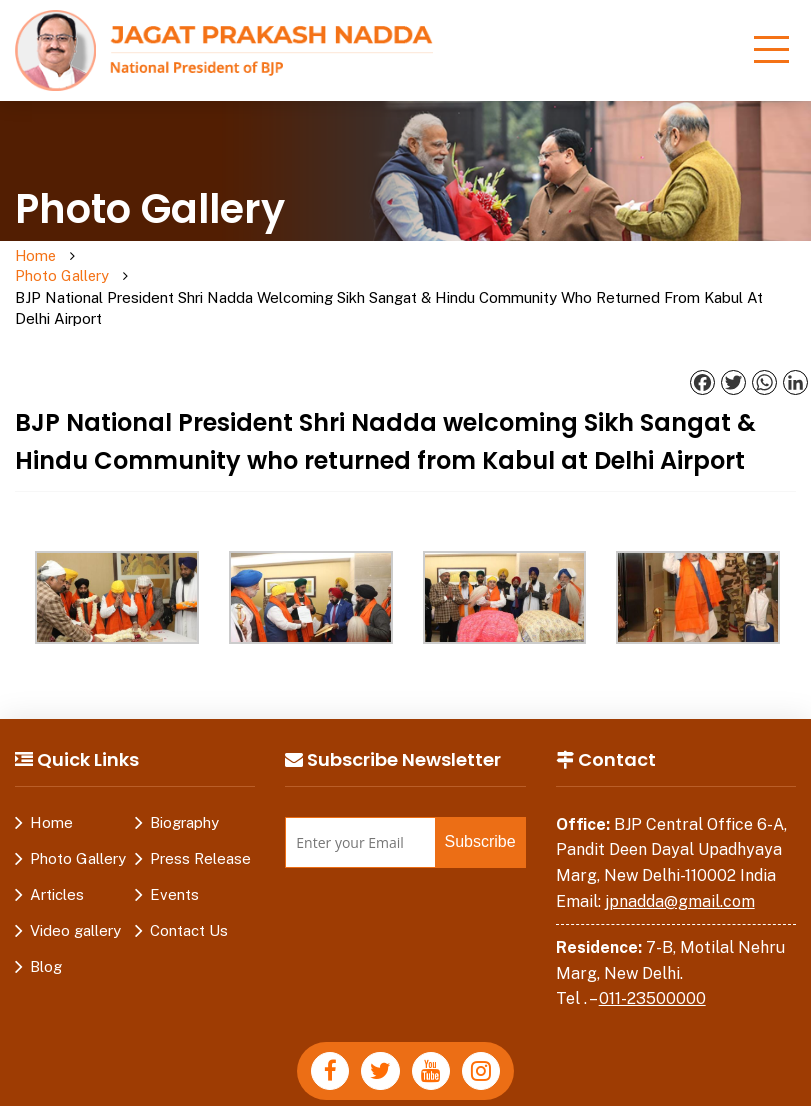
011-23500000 (652, 957)
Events (174, 853)
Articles (57, 853)
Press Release (200, 817)
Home (36, 256)
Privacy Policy (220, 1090)
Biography (184, 781)
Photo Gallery (113, 267)
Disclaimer (327, 1090)
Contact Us (189, 889)
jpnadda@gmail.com (680, 860)
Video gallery (75, 889)
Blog (46, 925)
